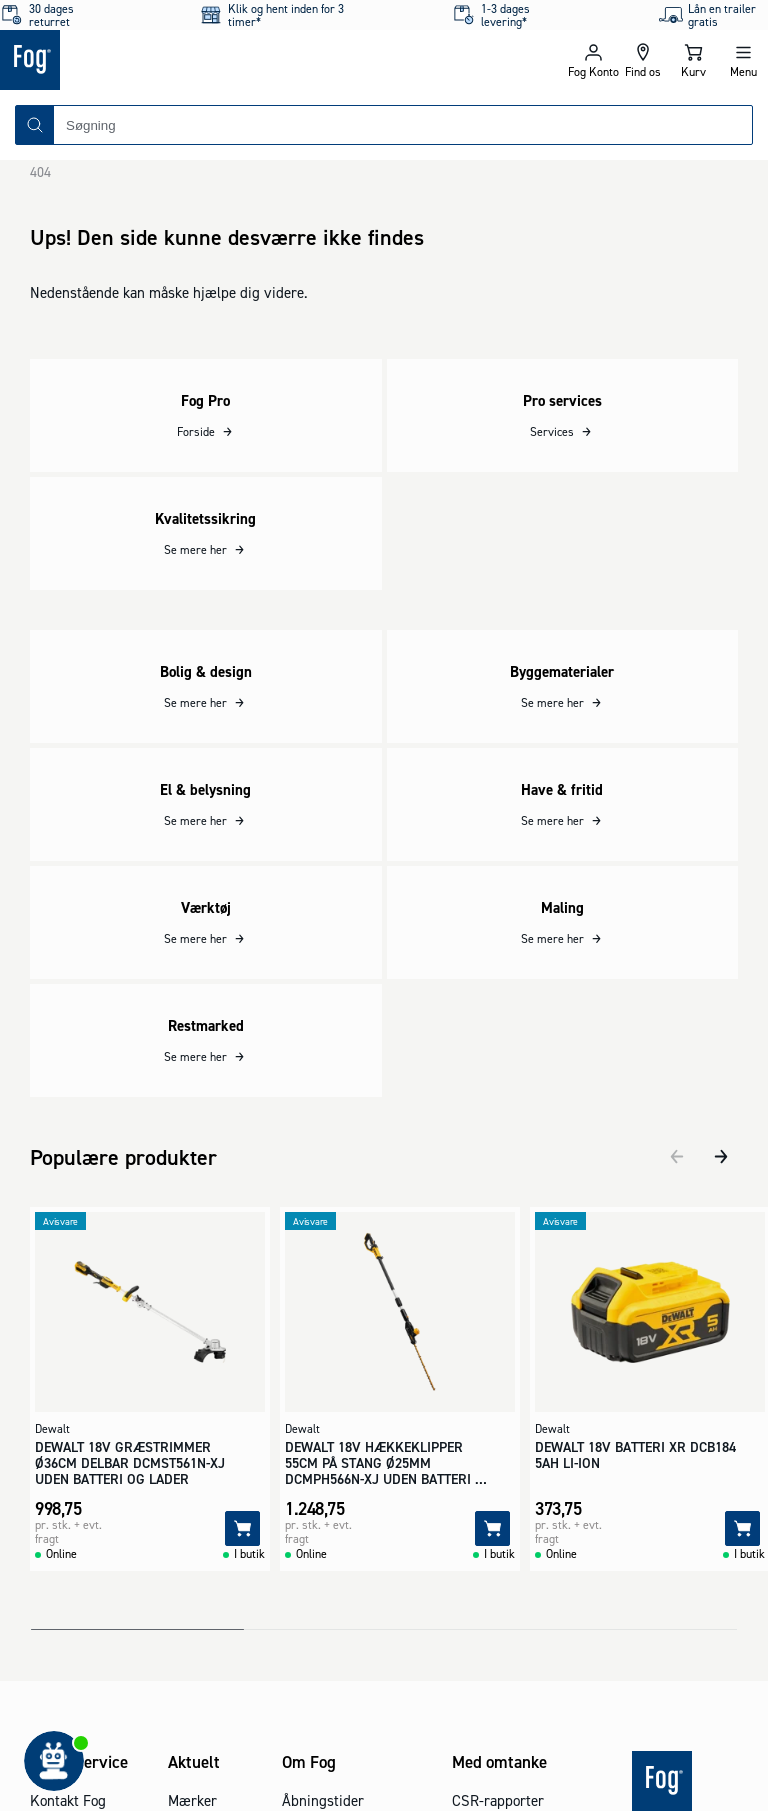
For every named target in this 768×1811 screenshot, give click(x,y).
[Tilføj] (242, 1515)
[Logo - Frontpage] (192, 60)
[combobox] (403, 125)
